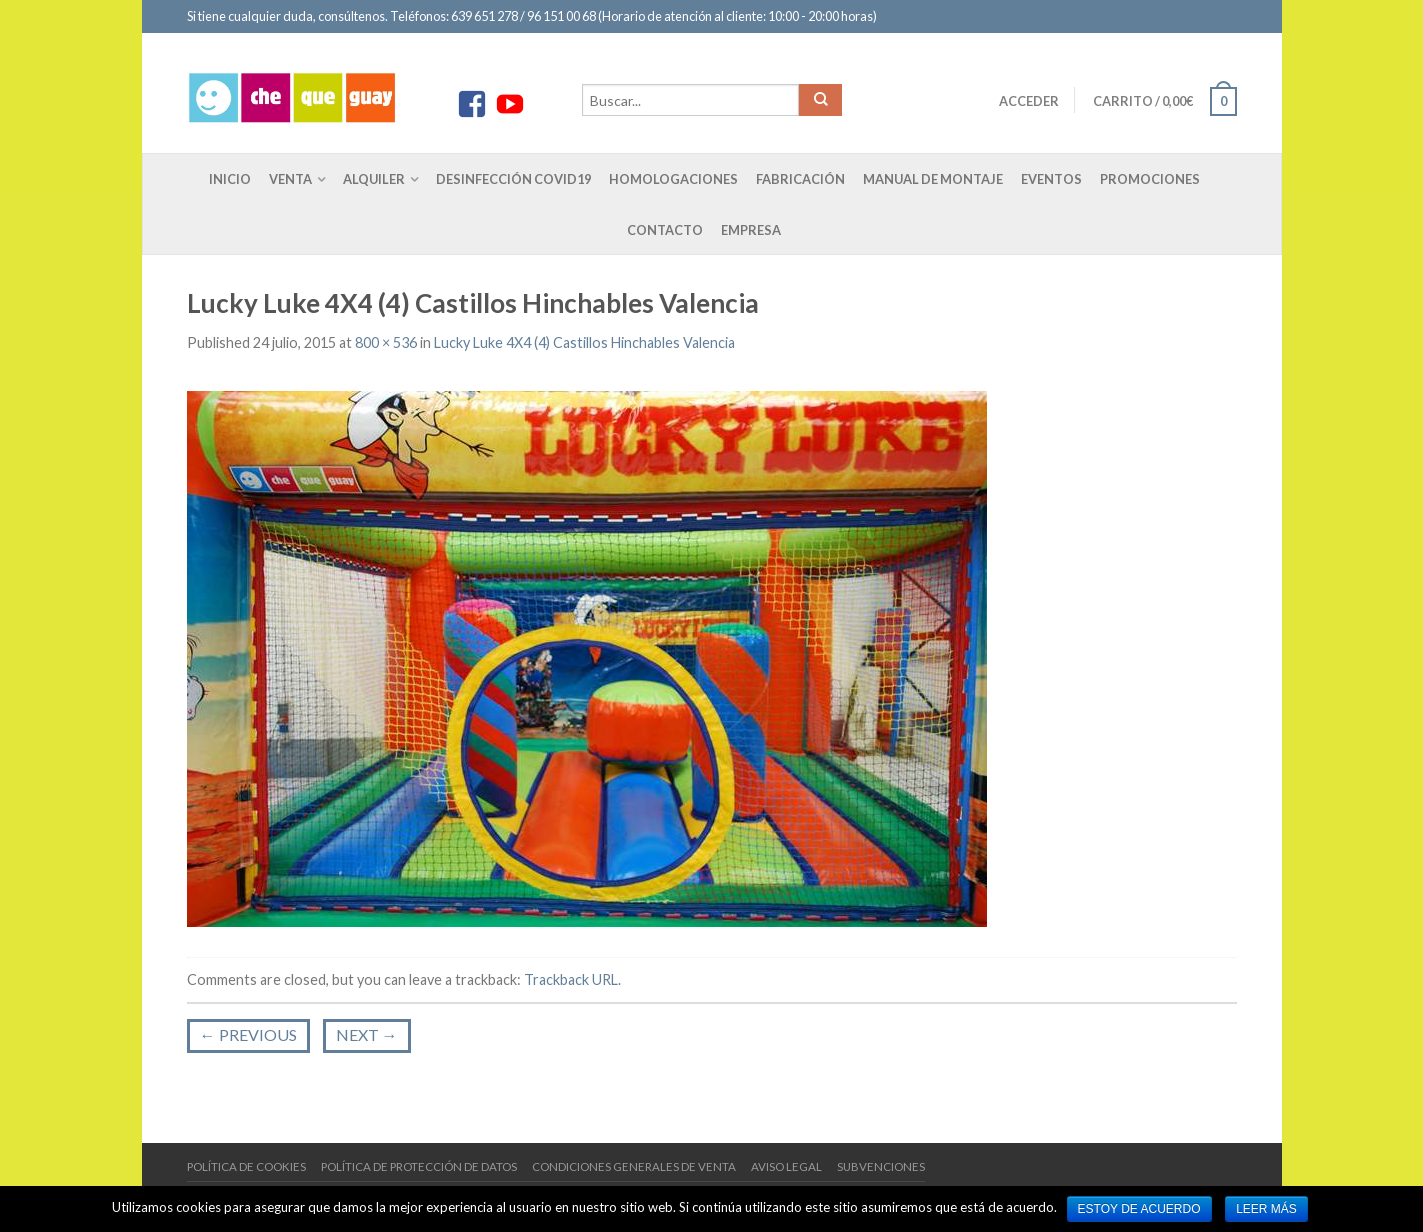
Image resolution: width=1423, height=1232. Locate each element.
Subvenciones (881, 1166)
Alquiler (374, 179)
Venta (290, 179)
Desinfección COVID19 (513, 179)
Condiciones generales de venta (634, 1166)
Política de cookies (246, 1166)
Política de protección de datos (419, 1166)
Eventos (1051, 179)
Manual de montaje (933, 179)
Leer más (1266, 1209)
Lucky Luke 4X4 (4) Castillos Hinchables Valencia (584, 342)
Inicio (230, 179)
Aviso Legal (786, 1166)
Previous (248, 1034)
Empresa (751, 230)
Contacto (665, 230)
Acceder (1029, 101)
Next (367, 1034)
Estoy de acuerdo (1139, 1209)
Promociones (1150, 179)
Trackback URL (571, 979)
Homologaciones (673, 179)
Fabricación (800, 179)
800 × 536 (386, 342)
